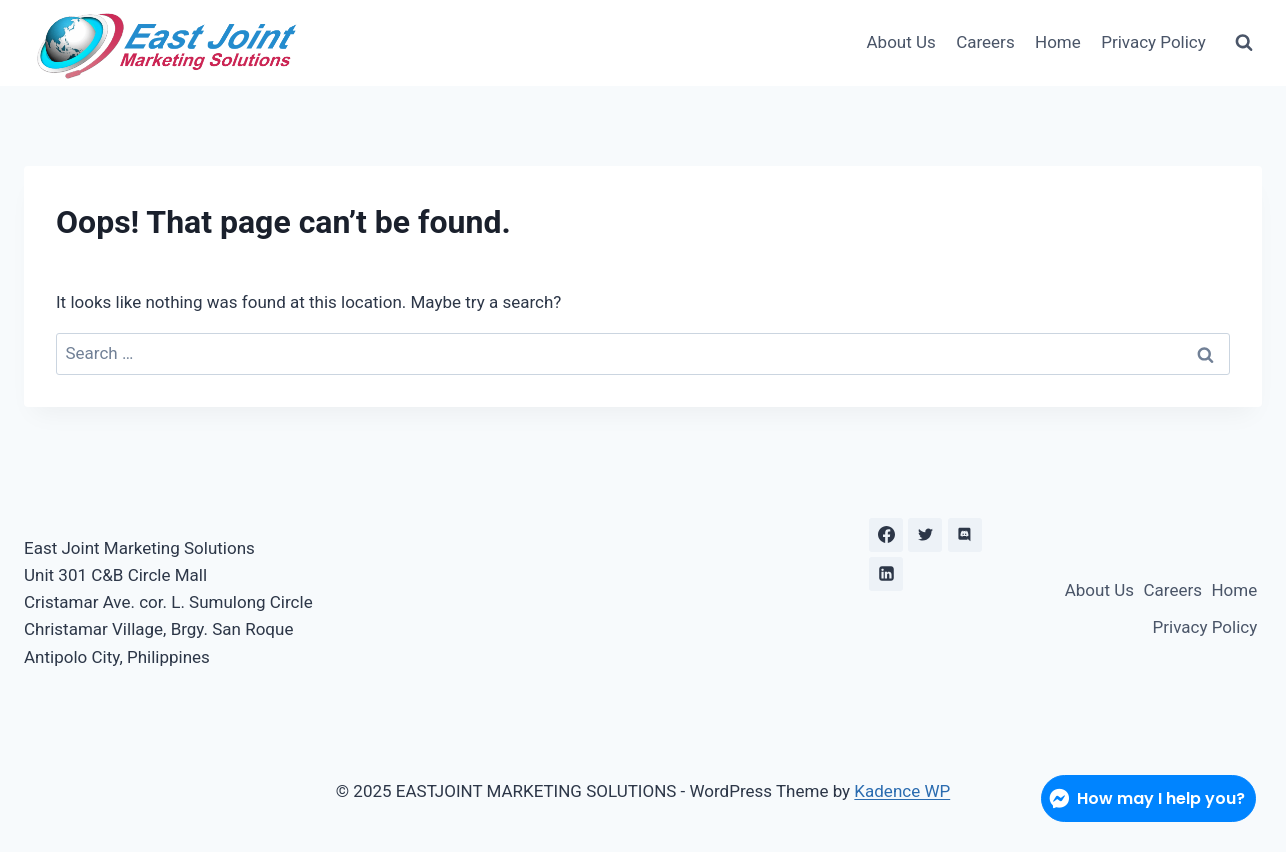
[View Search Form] (1244, 43)
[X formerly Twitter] (925, 535)
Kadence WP (902, 791)
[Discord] (965, 535)
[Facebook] (886, 535)
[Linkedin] (886, 574)
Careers (985, 42)
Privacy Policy (1153, 42)
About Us (901, 42)
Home (1058, 42)
